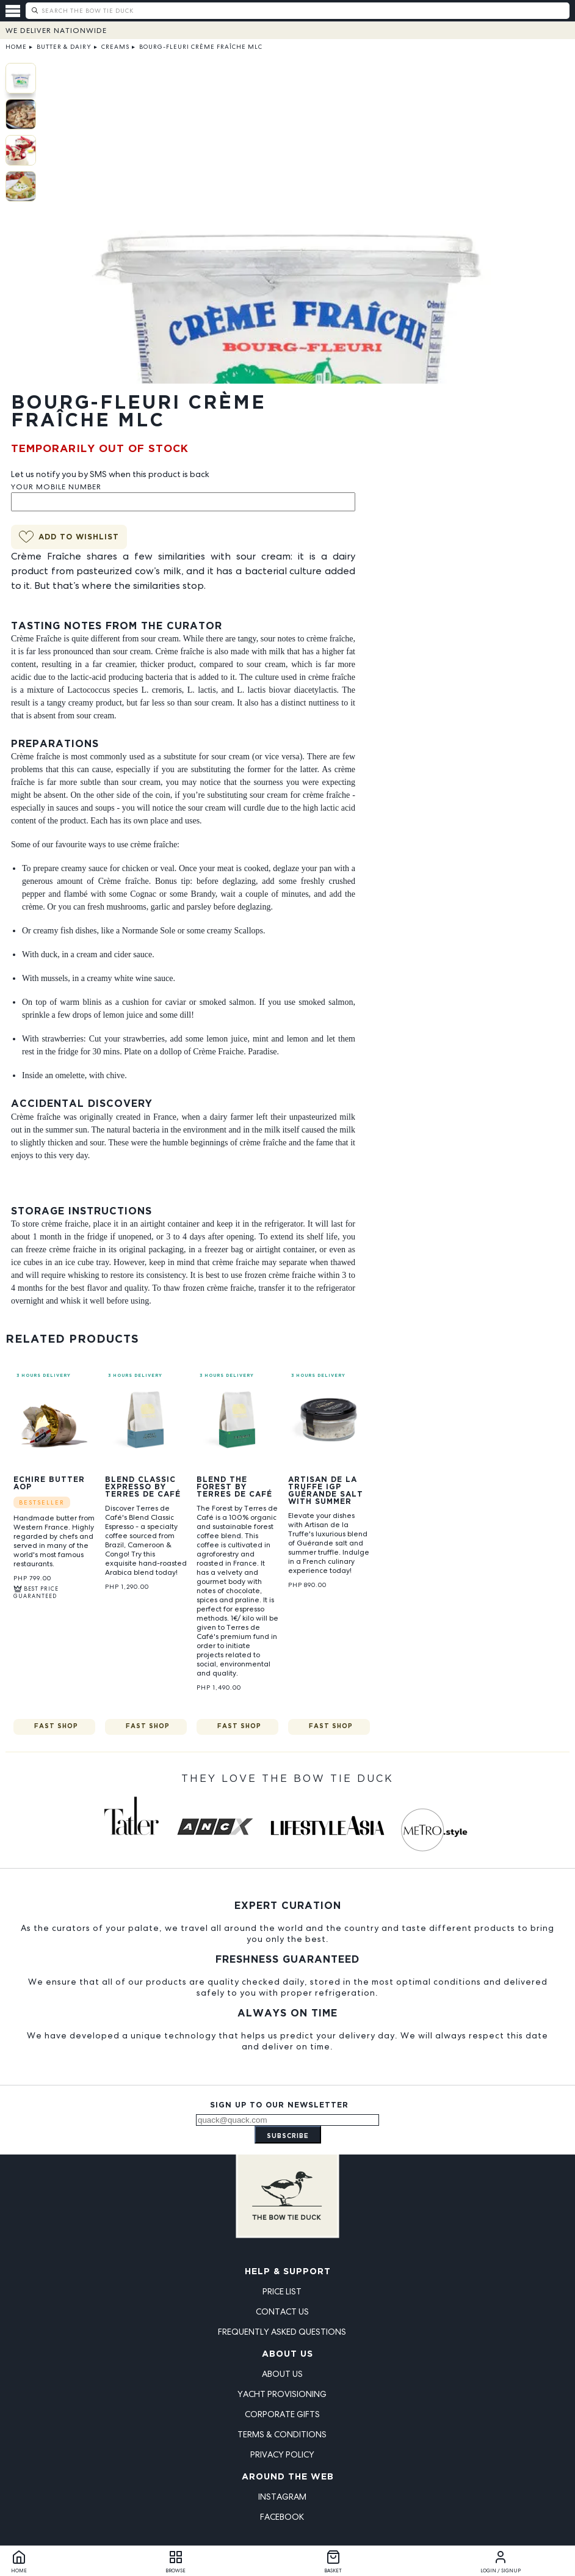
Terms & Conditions (282, 2434)
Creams (115, 47)
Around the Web (288, 2477)
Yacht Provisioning (282, 2393)
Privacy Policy (282, 2454)
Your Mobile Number (56, 487)
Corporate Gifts (282, 2414)
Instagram (282, 2496)
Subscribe (288, 2136)
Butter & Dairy (64, 47)
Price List (282, 2291)
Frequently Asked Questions (282, 2331)
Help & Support (288, 2271)
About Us (287, 2354)
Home (16, 47)
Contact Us (282, 2311)
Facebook (282, 2516)
